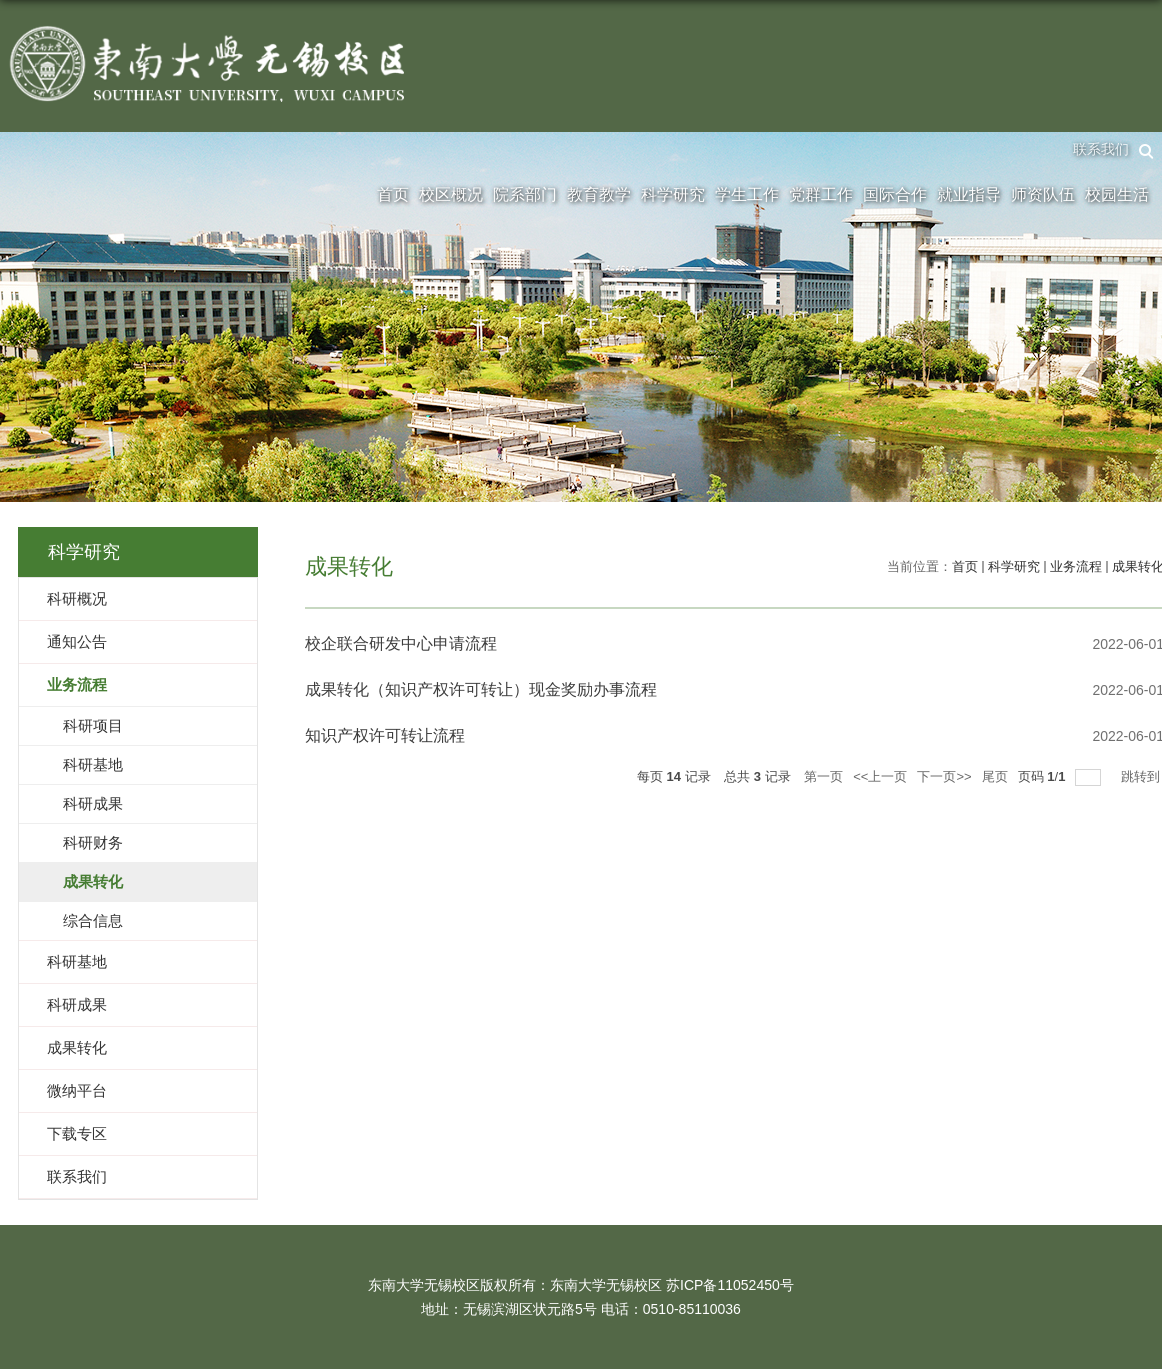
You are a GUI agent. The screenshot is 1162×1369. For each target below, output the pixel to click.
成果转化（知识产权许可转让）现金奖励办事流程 (481, 689)
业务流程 (1076, 566)
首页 (393, 194)
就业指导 (969, 194)
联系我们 (1101, 149)
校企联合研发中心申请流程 (401, 643)
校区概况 (451, 194)
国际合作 (895, 194)
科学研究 (673, 194)
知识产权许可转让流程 (385, 735)
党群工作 (821, 194)
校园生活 (1117, 194)
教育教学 (599, 194)
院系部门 (525, 194)
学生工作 (747, 194)
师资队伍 (1043, 194)
